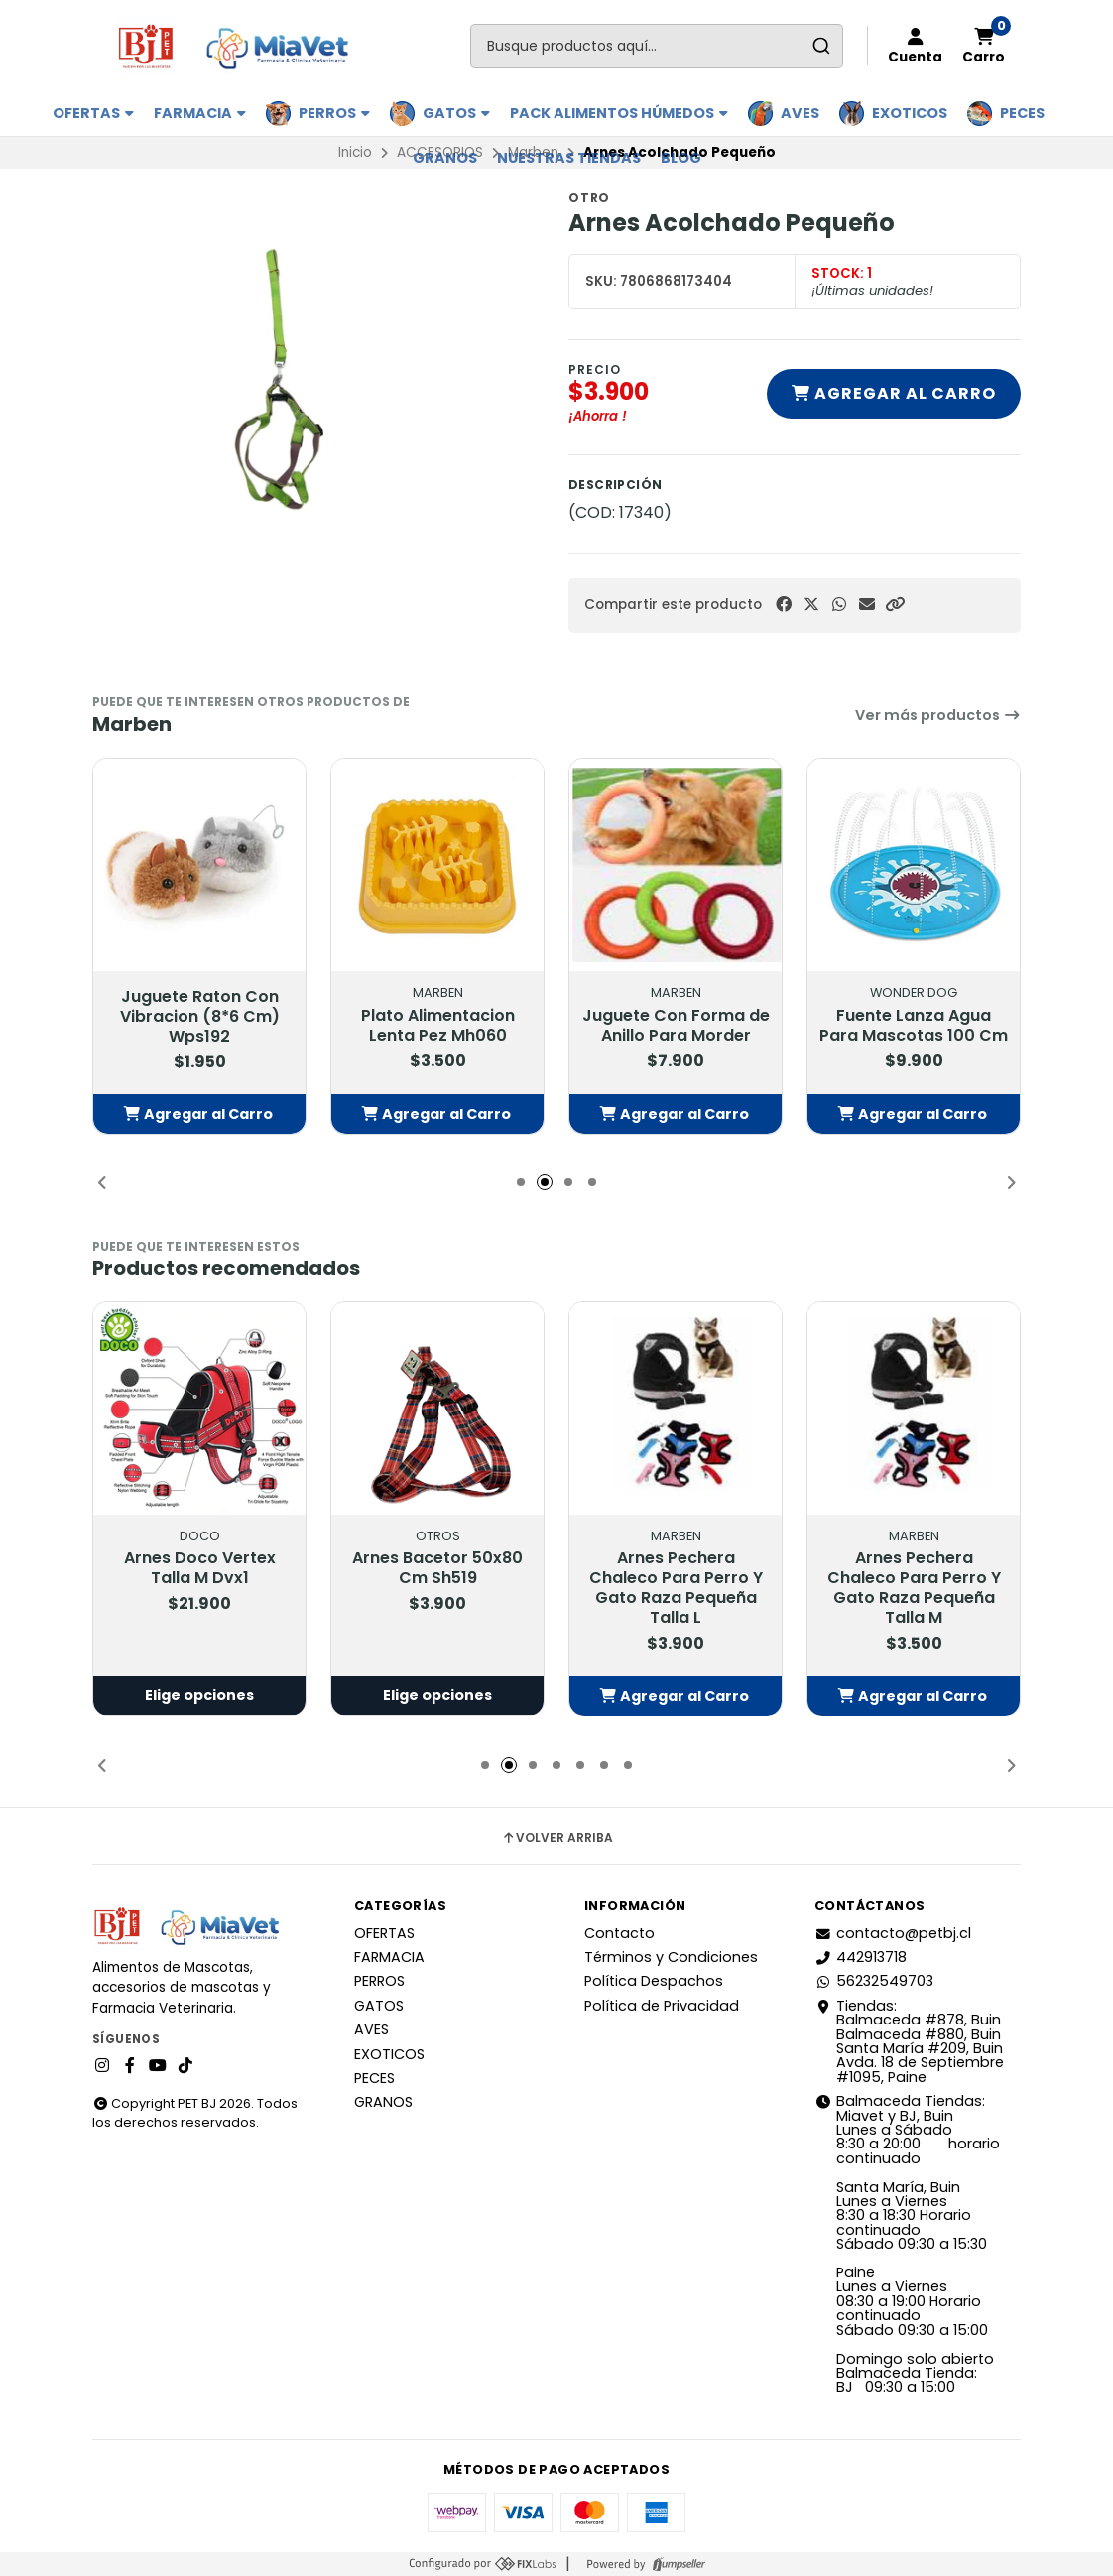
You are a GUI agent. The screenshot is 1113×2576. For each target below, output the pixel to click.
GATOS (456, 113)
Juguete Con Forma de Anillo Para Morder (676, 1024)
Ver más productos (938, 715)
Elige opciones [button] (199, 1696)
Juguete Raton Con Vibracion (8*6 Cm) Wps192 (200, 1016)
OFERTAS (93, 113)
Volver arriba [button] (557, 1838)
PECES (1022, 113)
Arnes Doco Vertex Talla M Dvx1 (200, 1569)
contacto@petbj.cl (892, 1933)
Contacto (619, 1933)
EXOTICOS (909, 113)
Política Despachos (653, 1981)
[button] (895, 604)
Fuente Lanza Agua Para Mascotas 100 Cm (913, 1024)
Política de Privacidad (661, 2006)
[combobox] (656, 46)
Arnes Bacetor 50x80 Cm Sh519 (437, 1569)
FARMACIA (200, 113)
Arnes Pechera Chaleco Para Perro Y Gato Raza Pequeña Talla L (676, 1589)
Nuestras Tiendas (569, 158)
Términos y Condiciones (671, 1957)
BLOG (681, 158)
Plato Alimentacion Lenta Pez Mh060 (438, 1024)
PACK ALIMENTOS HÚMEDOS (619, 113)
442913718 (860, 1957)
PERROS (334, 113)
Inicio (355, 152)
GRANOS (445, 158)
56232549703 (873, 1981)
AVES (800, 113)
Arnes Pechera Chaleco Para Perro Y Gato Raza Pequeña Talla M (914, 1589)
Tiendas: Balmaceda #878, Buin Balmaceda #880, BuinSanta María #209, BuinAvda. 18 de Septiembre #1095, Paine (909, 2041)
